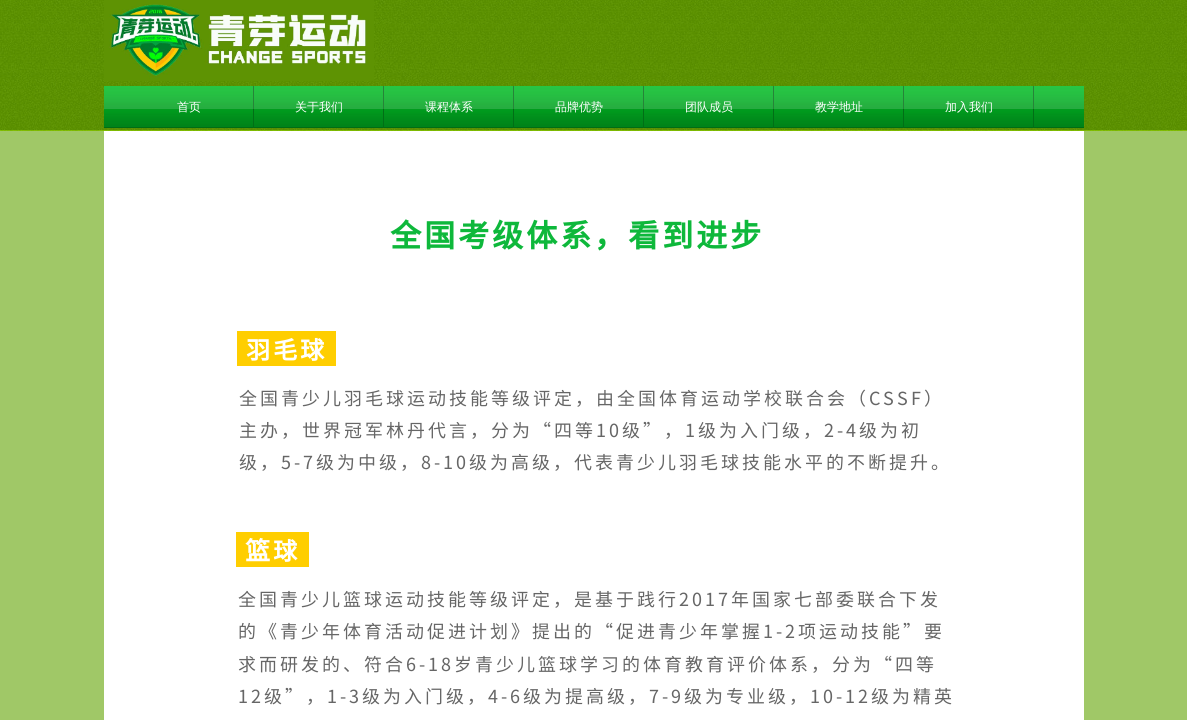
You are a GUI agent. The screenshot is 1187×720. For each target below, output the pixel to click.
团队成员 (709, 107)
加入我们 (969, 107)
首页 (189, 107)
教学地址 (839, 107)
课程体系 (449, 107)
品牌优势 (579, 107)
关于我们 (319, 107)
